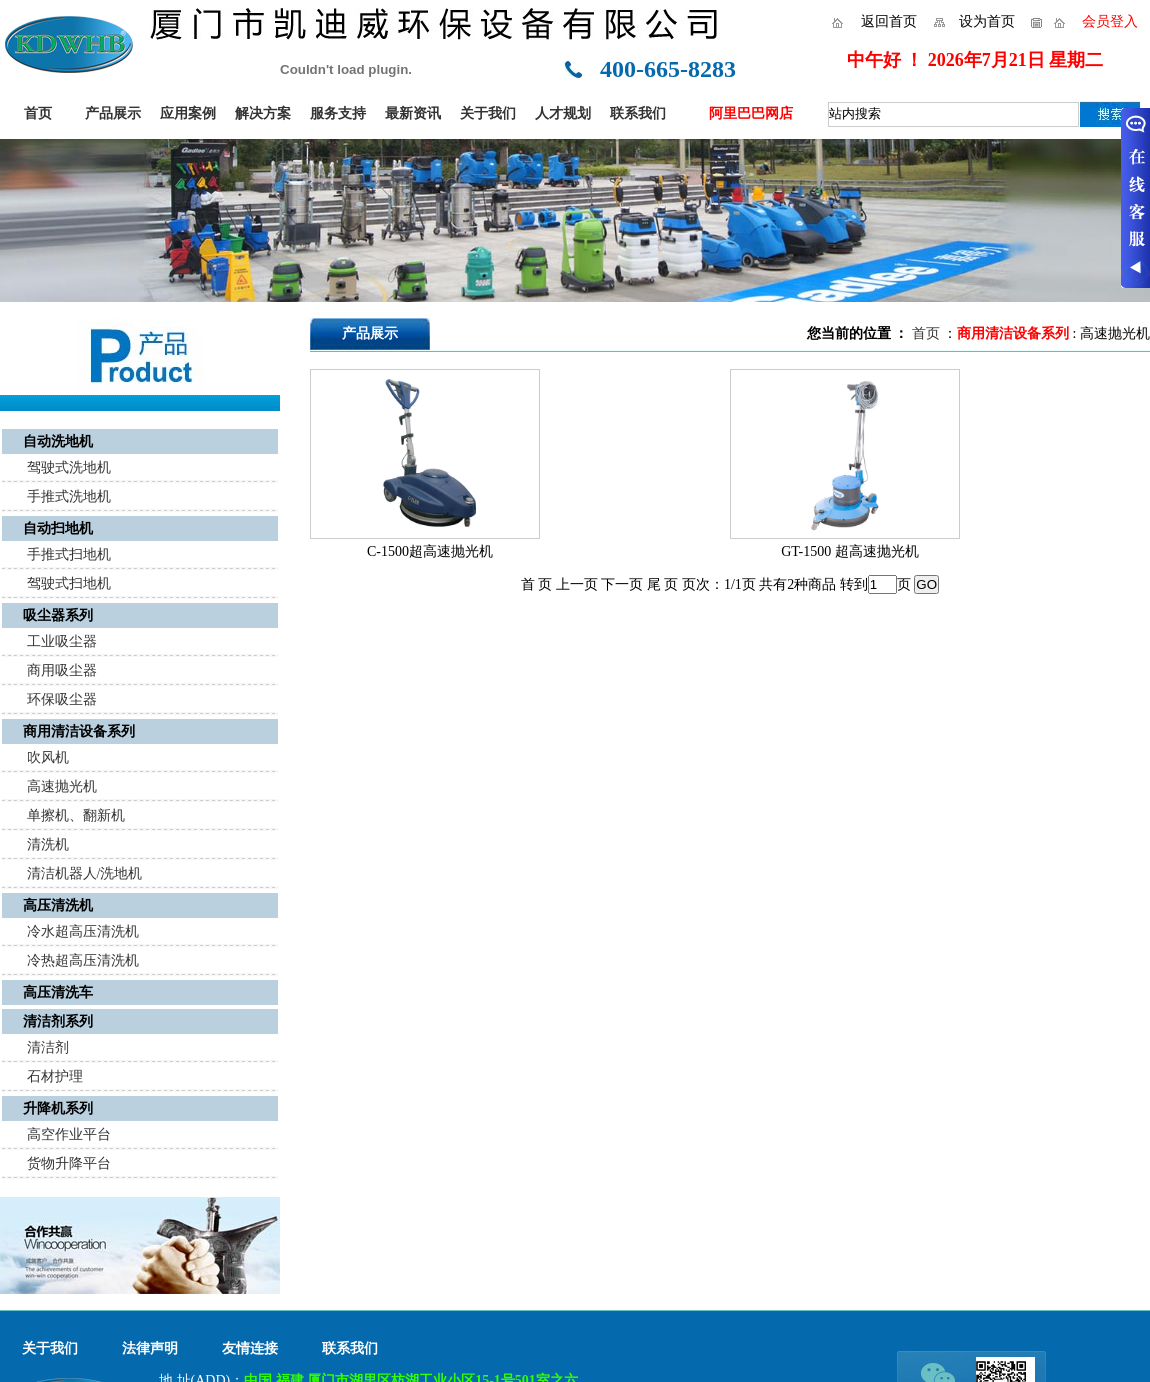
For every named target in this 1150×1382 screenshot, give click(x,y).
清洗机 (48, 844)
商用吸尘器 (62, 670)
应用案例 (188, 113)
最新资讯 (413, 113)
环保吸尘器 (62, 699)
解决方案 (263, 113)
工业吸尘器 (62, 641)
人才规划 (563, 113)
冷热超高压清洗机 (83, 960)
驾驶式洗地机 (69, 467)
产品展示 (113, 113)
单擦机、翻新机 (76, 815)
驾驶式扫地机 (69, 583)
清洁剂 (48, 1047)
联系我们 (638, 113)
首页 (38, 113)
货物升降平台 (69, 1163)
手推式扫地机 (69, 554)
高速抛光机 (62, 786)
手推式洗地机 (69, 496)
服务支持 (338, 113)
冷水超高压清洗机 (83, 931)
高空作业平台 (69, 1134)
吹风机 (48, 757)
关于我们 (488, 113)
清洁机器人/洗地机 (85, 873)
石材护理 (55, 1076)
